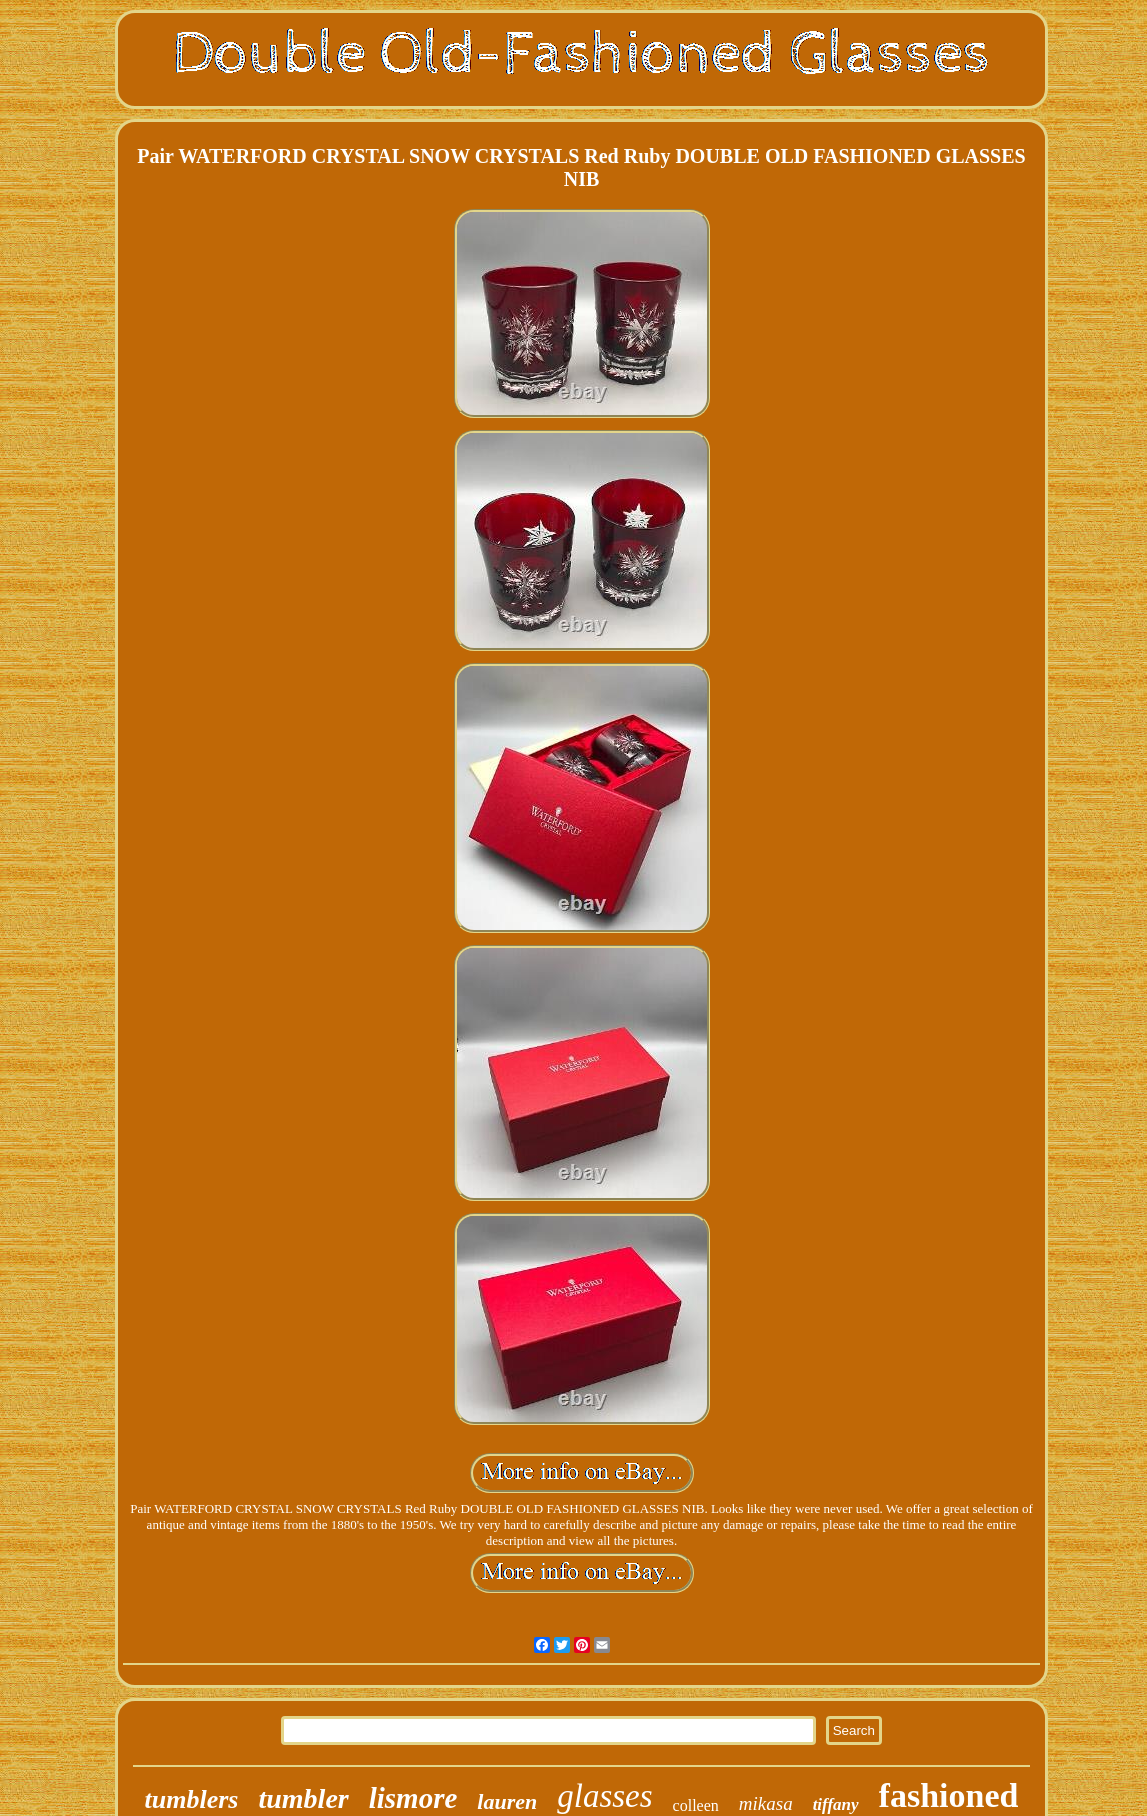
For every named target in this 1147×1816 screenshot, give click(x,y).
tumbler (303, 1798)
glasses (604, 1796)
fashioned (949, 1795)
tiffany (836, 1804)
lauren (507, 1801)
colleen (696, 1805)
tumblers (192, 1799)
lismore (413, 1798)
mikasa (766, 1803)
